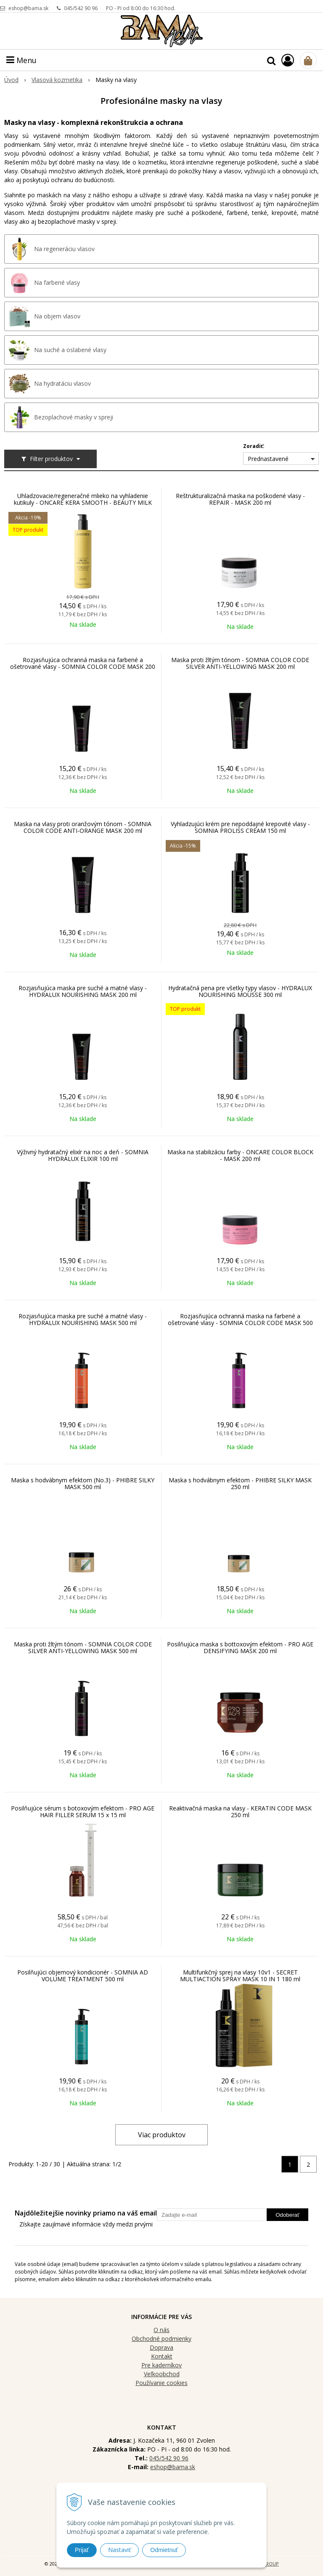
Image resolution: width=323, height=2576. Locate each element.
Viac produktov (161, 2134)
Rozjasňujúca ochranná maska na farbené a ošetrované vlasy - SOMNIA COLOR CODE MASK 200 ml (82, 667)
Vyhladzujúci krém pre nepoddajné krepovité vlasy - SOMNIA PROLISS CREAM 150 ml (240, 827)
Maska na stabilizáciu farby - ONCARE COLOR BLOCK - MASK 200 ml (240, 1155)
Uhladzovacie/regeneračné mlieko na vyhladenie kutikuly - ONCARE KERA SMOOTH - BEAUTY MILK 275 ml (83, 503)
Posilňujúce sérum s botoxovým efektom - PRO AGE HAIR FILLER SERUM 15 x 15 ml (82, 1811)
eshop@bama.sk (28, 8)
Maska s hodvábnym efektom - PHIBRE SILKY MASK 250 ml (240, 1483)
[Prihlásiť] (287, 60)
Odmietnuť (164, 2550)
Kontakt (161, 2356)
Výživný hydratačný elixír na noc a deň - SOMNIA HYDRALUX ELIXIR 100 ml (82, 1155)
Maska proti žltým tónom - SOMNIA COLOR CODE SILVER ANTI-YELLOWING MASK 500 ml (83, 1647)
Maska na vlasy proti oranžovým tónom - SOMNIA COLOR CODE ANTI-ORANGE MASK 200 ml (82, 827)
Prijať (82, 2550)
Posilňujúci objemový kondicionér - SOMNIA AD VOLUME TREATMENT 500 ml (82, 1975)
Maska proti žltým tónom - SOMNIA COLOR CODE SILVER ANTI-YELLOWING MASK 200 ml (240, 663)
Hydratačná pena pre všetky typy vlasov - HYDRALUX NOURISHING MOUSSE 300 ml (240, 991)
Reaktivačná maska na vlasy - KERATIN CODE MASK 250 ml (240, 1811)
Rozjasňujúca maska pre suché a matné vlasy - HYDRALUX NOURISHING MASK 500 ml (83, 1319)
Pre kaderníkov (161, 2365)
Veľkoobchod (162, 2374)
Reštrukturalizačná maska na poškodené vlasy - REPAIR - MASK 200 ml (240, 499)
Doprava (161, 2347)
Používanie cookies (161, 2383)
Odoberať (287, 2215)
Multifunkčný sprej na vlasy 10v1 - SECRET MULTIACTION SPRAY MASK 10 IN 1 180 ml (240, 1975)
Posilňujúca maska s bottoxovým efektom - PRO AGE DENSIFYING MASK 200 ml (240, 1647)
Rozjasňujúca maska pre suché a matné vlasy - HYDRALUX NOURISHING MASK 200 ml (83, 991)
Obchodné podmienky (161, 2339)
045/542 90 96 (81, 8)
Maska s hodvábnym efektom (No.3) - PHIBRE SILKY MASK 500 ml (82, 1483)
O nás (161, 2330)
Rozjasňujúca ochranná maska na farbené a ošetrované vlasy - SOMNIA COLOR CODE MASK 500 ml (240, 1323)
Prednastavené (268, 459)
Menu (21, 60)
